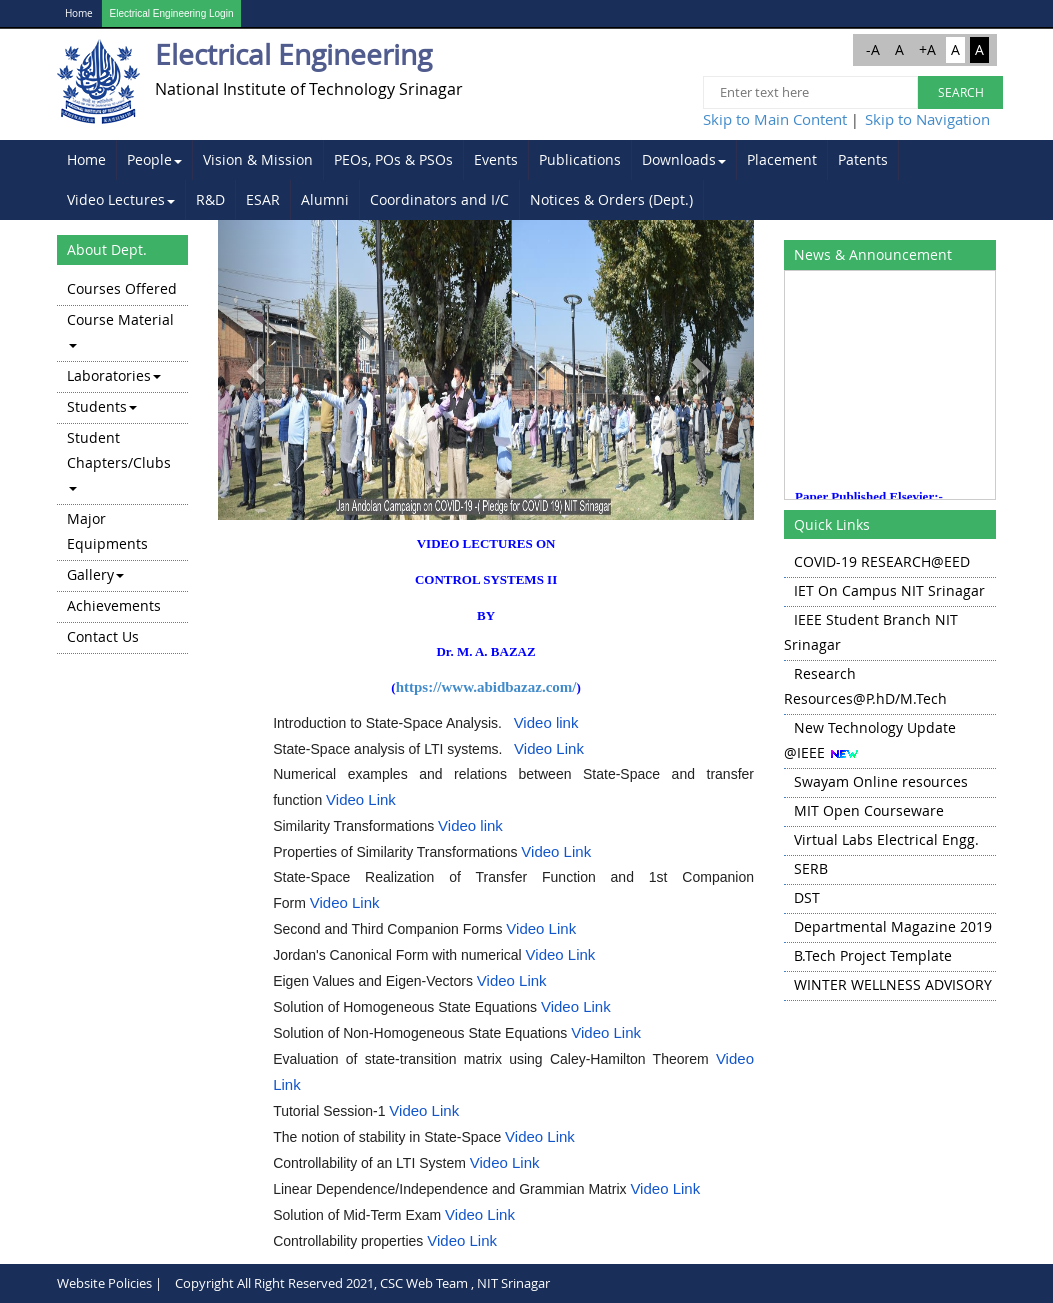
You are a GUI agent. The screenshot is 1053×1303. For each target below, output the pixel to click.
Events (496, 159)
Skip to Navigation (927, 119)
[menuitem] (87, 160)
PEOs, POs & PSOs (393, 159)
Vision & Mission (258, 159)
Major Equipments (107, 531)
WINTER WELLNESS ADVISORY (893, 984)
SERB (811, 868)
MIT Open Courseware (869, 810)
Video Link (549, 748)
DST (807, 897)
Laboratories (114, 375)
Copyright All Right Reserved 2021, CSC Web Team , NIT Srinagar (362, 1283)
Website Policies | (109, 1283)
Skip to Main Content (775, 119)
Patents (863, 159)
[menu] (123, 464)
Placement (782, 159)
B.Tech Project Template (873, 955)
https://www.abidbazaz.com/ (486, 687)
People (154, 159)
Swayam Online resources (881, 781)
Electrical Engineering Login (172, 13)
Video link (546, 722)
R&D (210, 199)
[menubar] (527, 180)
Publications (580, 159)
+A (927, 49)
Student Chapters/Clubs (119, 459)
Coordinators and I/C (439, 199)
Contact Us (103, 636)
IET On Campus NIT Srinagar (889, 590)
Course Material (120, 329)
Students (102, 406)
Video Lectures (121, 199)
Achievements (114, 605)
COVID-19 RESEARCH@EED (882, 561)
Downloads (684, 159)
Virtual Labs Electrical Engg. (886, 839)
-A (873, 49)
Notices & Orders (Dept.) (611, 199)
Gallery (95, 574)
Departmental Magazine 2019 (893, 926)
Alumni (325, 199)
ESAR (263, 199)
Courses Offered (122, 288)
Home (79, 13)
